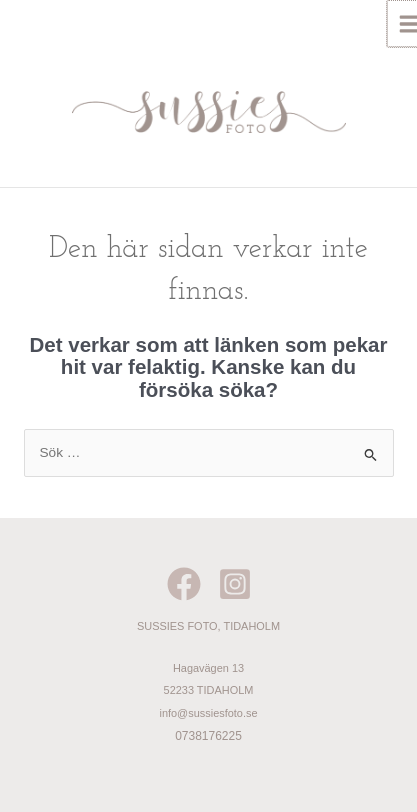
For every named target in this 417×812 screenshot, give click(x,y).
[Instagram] (235, 584)
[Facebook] (184, 584)
